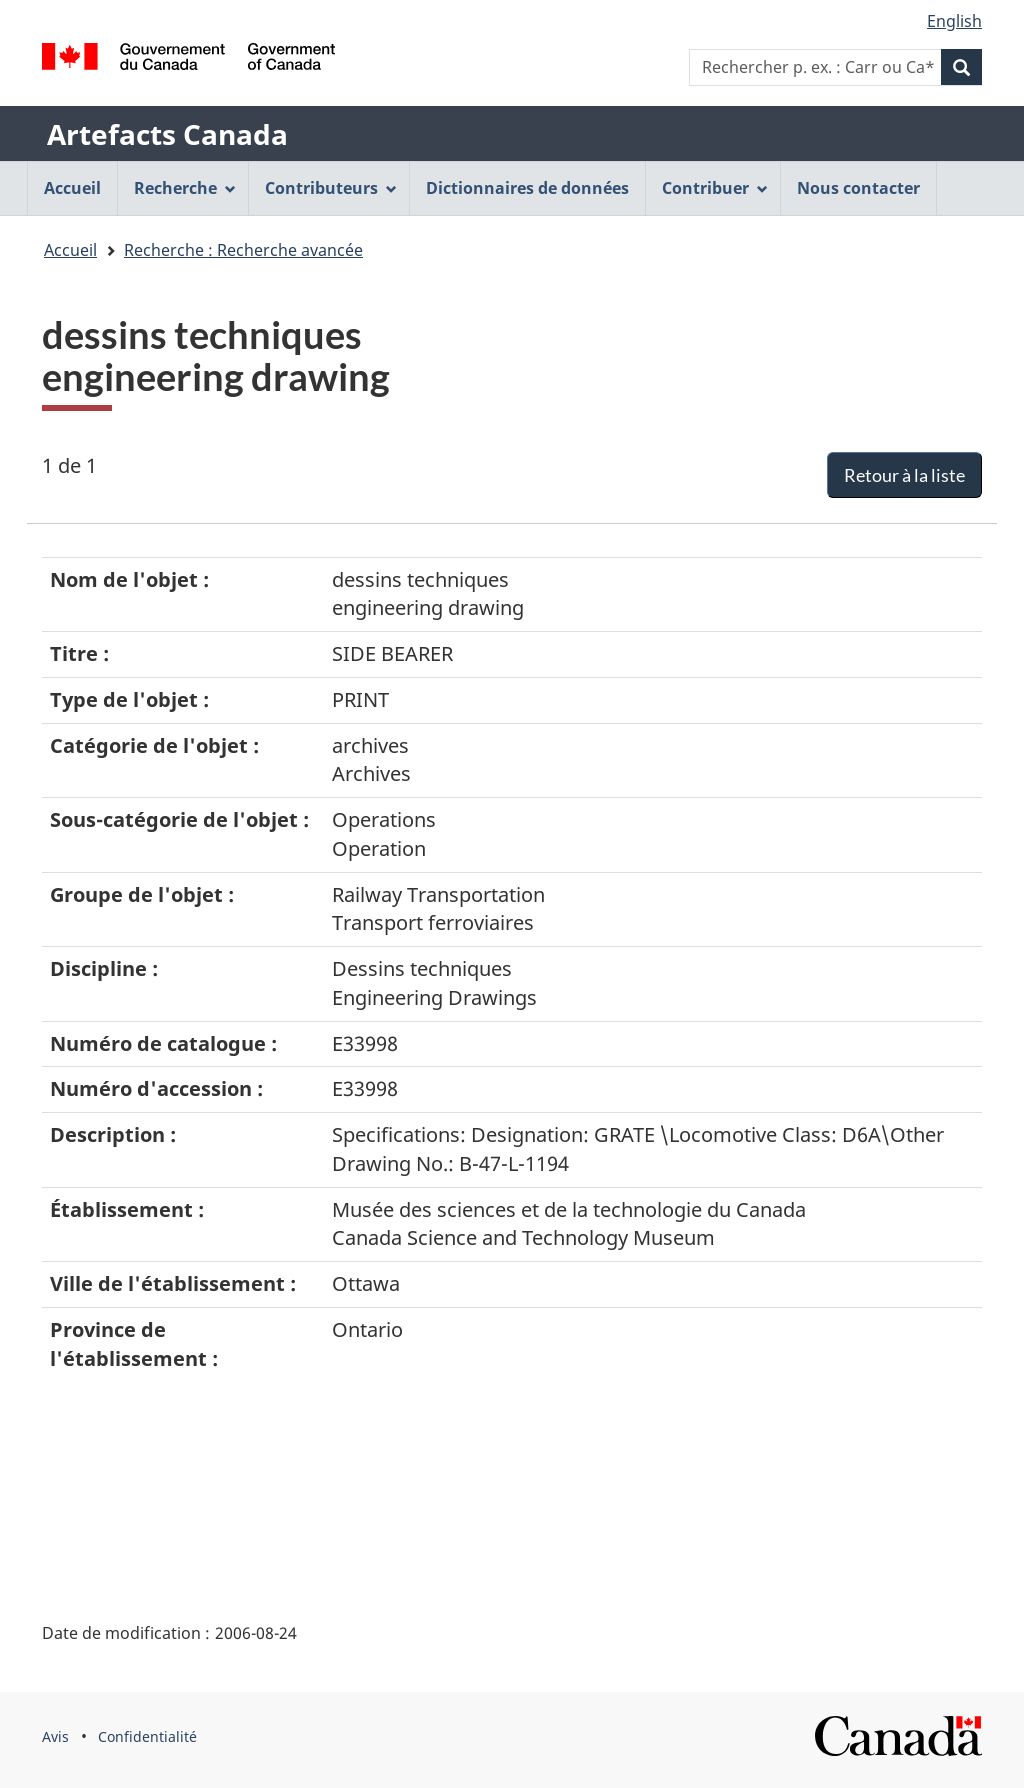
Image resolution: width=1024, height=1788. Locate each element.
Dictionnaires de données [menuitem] (527, 188)
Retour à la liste (904, 475)
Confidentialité (147, 1736)
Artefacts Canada (167, 134)
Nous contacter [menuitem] (858, 188)
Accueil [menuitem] (72, 188)
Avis (55, 1736)
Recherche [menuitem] (185, 188)
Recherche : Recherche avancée (243, 250)
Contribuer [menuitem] (715, 188)
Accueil (70, 250)
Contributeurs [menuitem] (331, 188)
